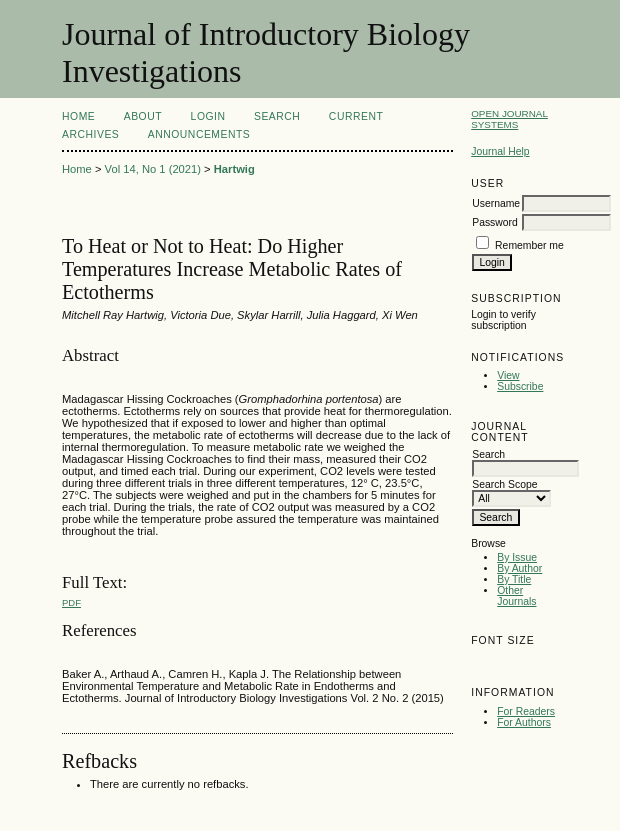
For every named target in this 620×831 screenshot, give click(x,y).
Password (495, 222)
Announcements (199, 134)
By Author (519, 568)
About (143, 116)
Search (277, 116)
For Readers (526, 711)
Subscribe (520, 386)
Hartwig (234, 169)
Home (78, 116)
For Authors (524, 722)
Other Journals (516, 596)
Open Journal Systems (509, 119)
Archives (90, 134)
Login (208, 116)
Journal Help (500, 151)
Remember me (529, 245)
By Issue (517, 557)
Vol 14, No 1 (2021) (153, 169)
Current (356, 116)
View (508, 375)
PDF (71, 602)
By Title (514, 579)
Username (496, 203)
